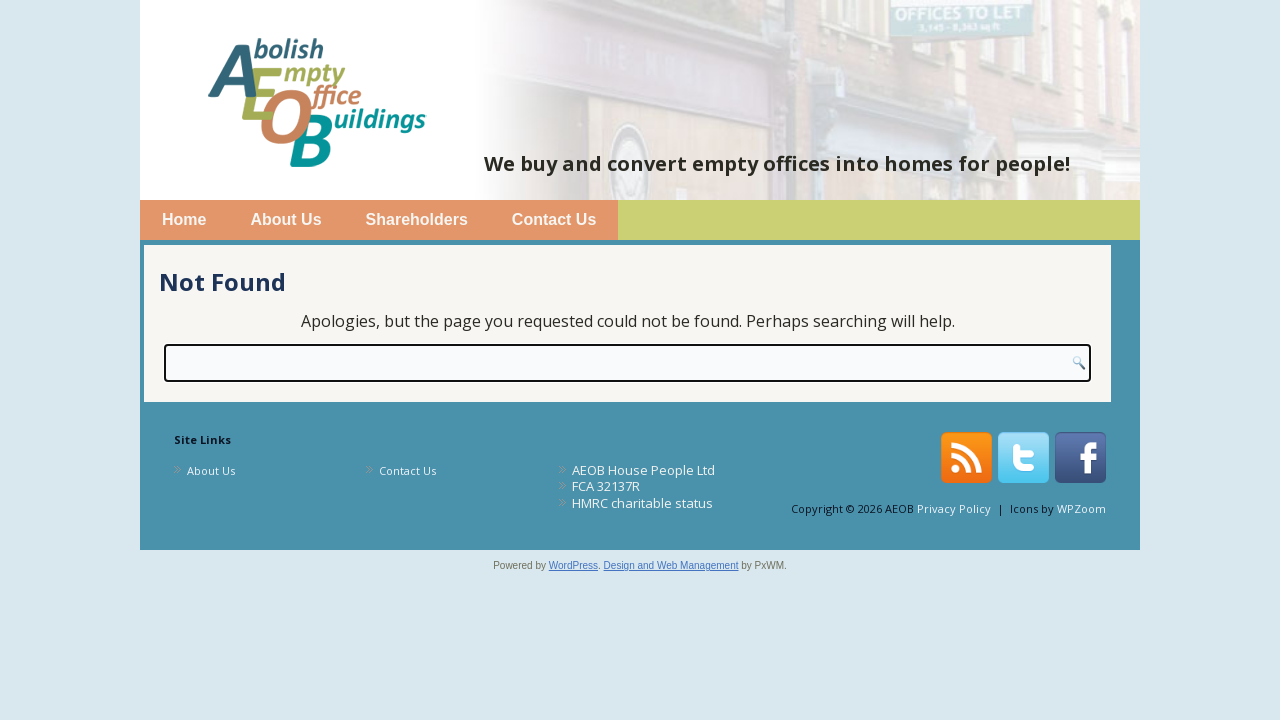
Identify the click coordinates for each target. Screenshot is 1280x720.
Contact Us (554, 219)
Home (184, 219)
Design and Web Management (671, 565)
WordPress (573, 565)
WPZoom (1081, 508)
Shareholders (417, 219)
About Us (285, 219)
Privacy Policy (954, 508)
